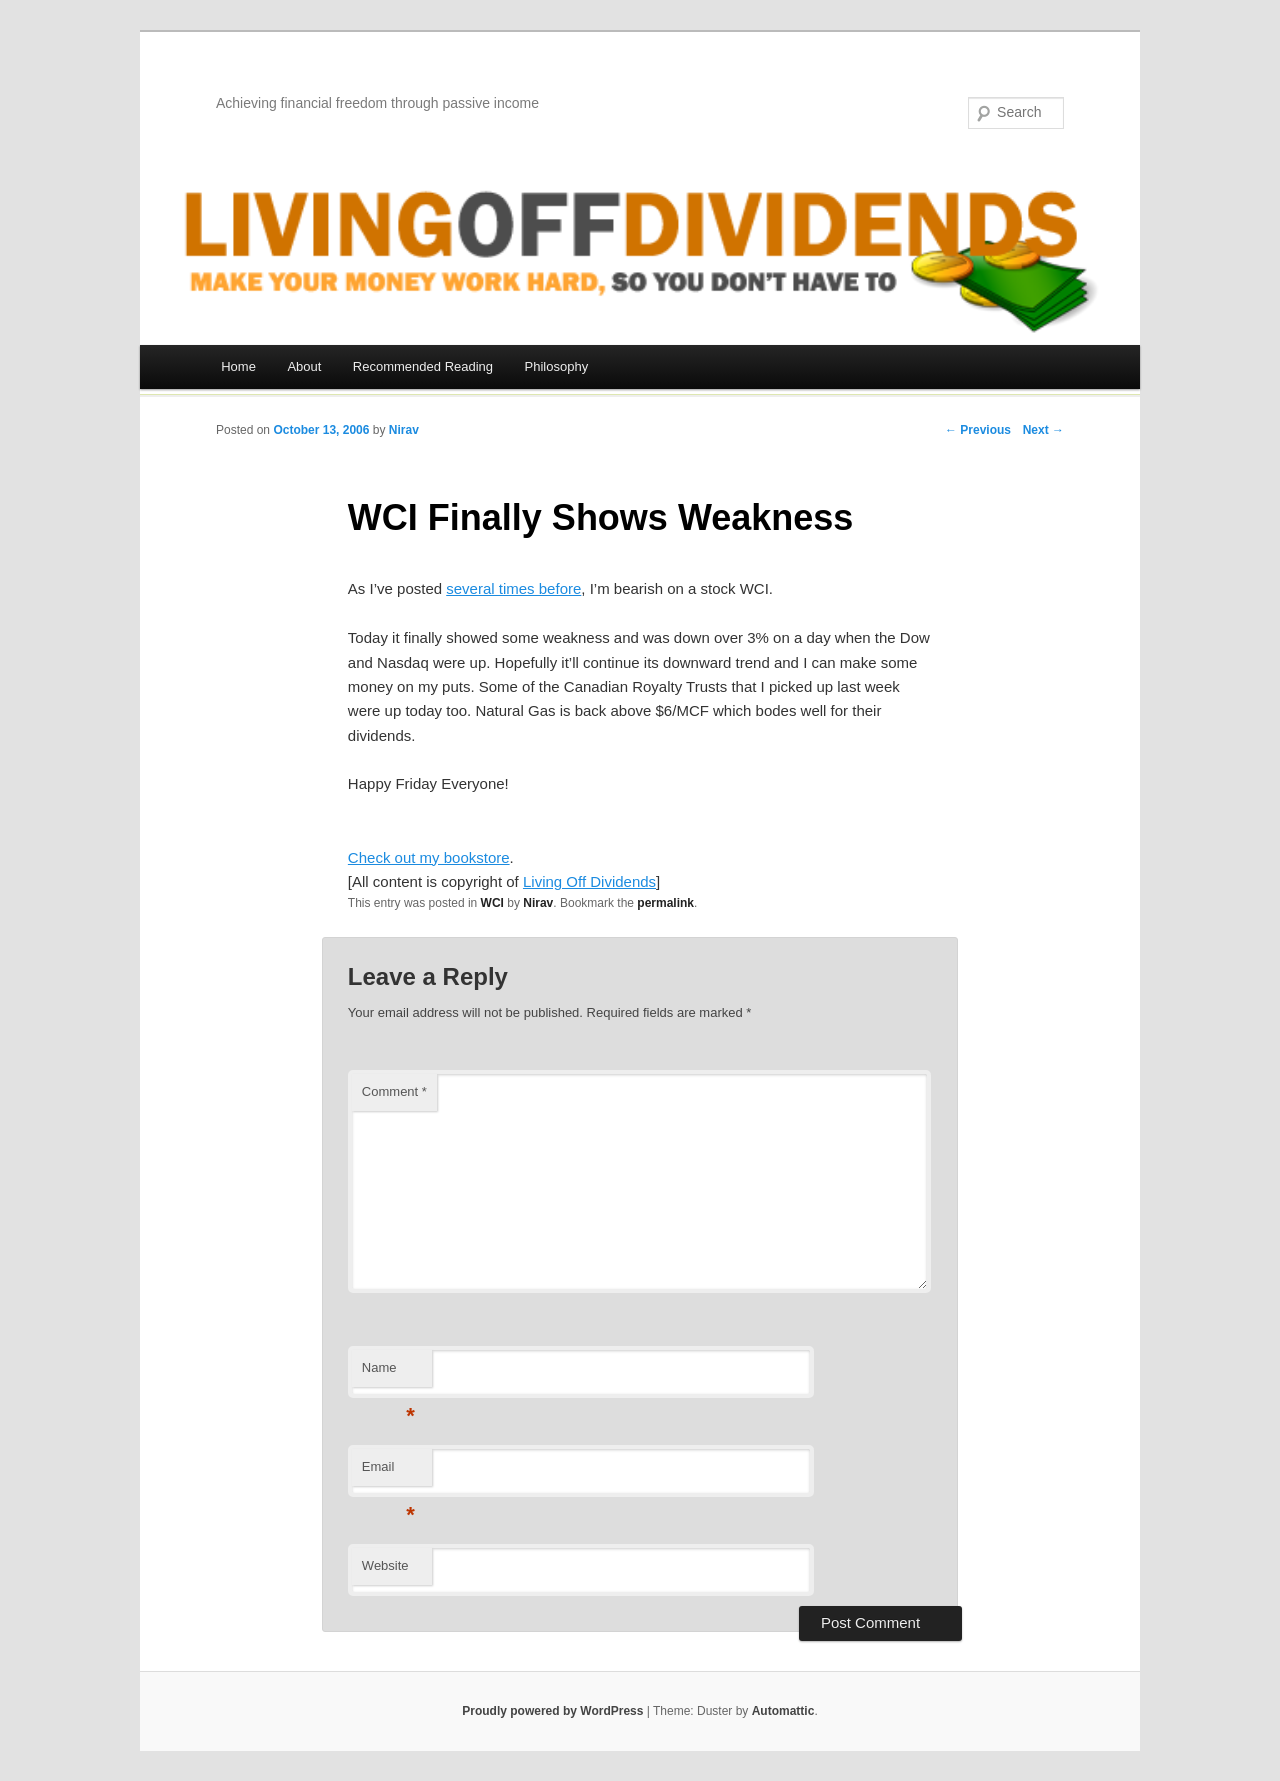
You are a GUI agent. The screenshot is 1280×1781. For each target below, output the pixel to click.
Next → (1043, 430)
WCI (492, 903)
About (304, 366)
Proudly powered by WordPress (552, 1711)
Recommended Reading (423, 366)
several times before (513, 588)
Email (388, 1472)
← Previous (978, 430)
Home (238, 366)
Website (385, 1565)
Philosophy (557, 366)
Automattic (783, 1711)
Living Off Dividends (589, 881)
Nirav (404, 430)
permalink (665, 903)
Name (388, 1373)
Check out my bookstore (429, 857)
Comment (394, 1091)
